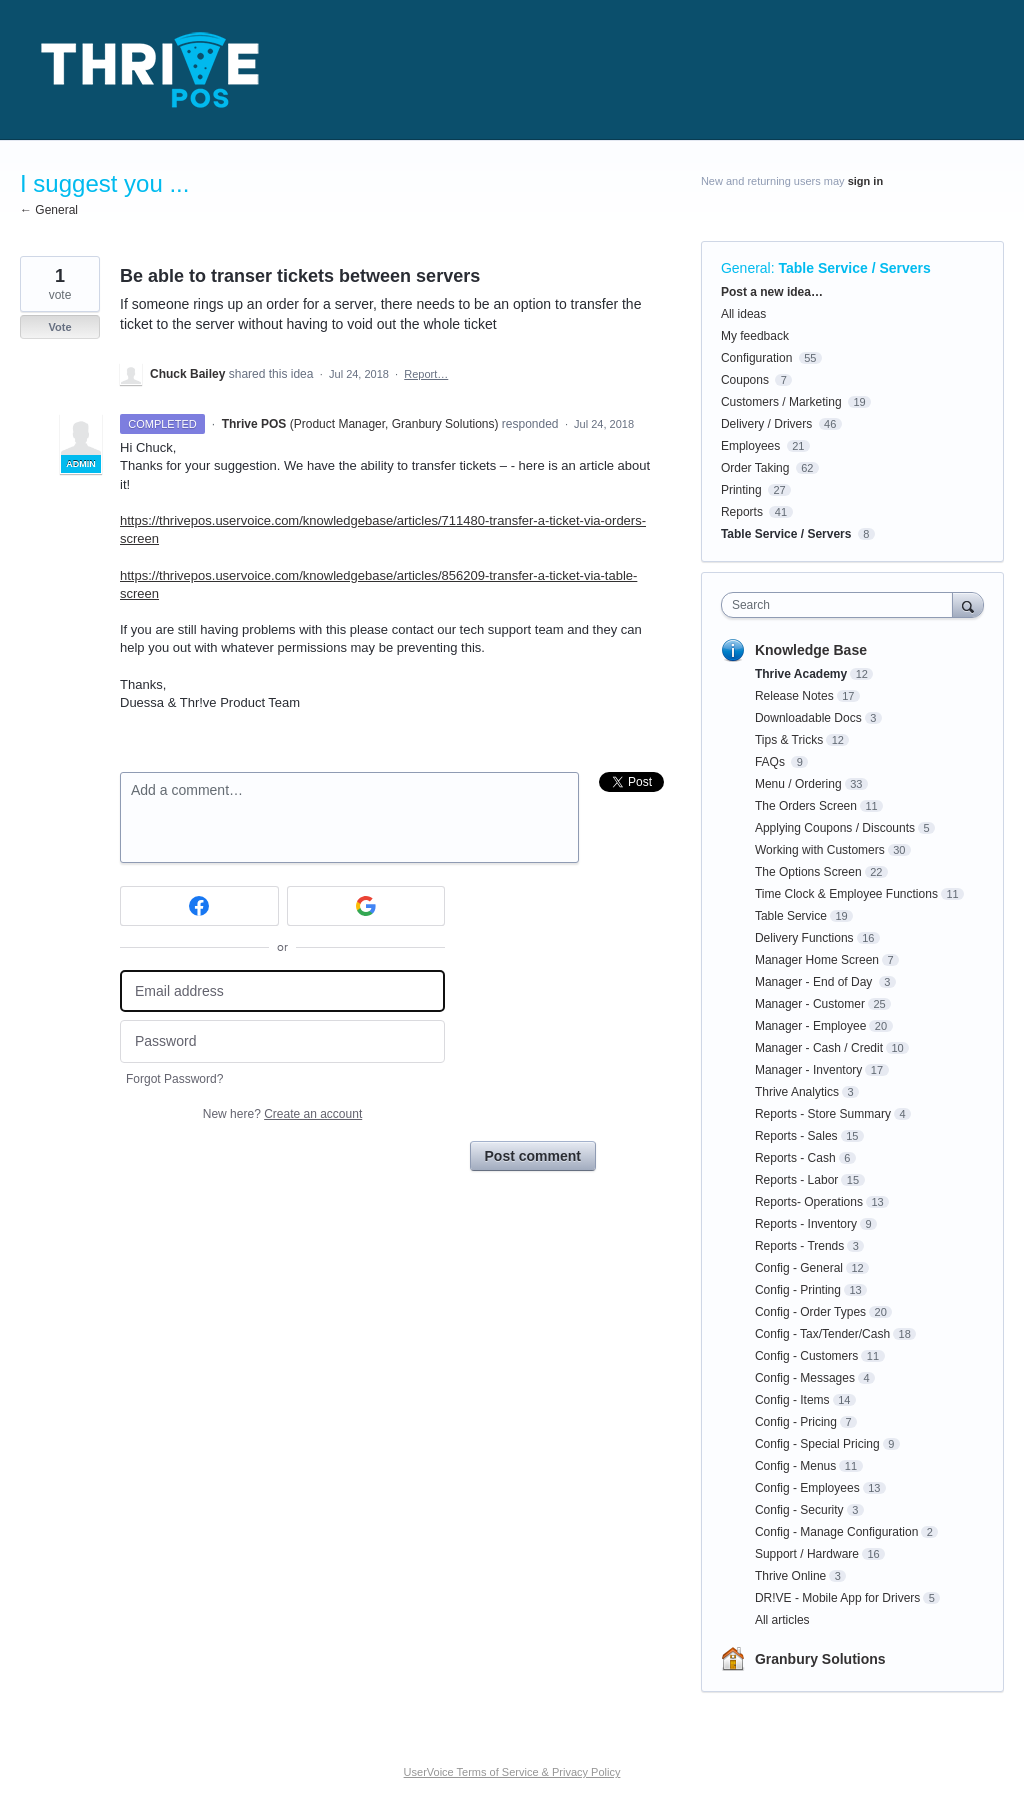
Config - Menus (795, 1466)
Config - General (799, 1268)
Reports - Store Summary (823, 1114)
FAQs (771, 762)
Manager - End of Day (815, 982)
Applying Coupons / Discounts (835, 828)
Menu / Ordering (798, 784)
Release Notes (794, 696)
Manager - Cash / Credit (819, 1048)
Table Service (791, 916)
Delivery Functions (804, 938)
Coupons (745, 380)
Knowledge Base (811, 650)
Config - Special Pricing (817, 1444)
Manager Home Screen (817, 960)
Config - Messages (805, 1378)
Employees (750, 446)
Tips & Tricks (789, 740)
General (746, 268)
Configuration (756, 358)
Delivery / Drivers (766, 424)
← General (49, 210)
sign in (865, 181)
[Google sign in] (366, 906)
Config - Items (792, 1400)
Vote (59, 327)
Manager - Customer (810, 1004)
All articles (782, 1620)
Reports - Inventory (806, 1224)
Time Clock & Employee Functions (846, 894)
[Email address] (282, 991)
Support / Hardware (807, 1554)
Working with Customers (820, 850)
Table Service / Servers (855, 268)
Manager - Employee (810, 1026)
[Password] (282, 1041)
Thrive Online (790, 1576)
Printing (741, 490)
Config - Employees (807, 1488)
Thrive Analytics (797, 1092)
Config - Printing (798, 1290)
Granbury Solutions (820, 1659)
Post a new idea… (772, 292)
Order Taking (755, 468)
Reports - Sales (796, 1136)
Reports (742, 512)
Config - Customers (806, 1356)
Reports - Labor (796, 1180)
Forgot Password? (174, 1079)
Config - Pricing (796, 1422)
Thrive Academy (801, 674)
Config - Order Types (810, 1312)
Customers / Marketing (781, 402)
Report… (426, 374)
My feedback (755, 336)
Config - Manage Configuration (836, 1532)
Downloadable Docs (808, 718)
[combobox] (841, 605)
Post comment (533, 1156)
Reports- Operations (809, 1202)
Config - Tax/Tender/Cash (822, 1334)
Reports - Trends (799, 1246)
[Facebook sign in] (199, 906)
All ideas (743, 314)
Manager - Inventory (808, 1070)
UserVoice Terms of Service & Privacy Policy (512, 1772)
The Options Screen (808, 872)
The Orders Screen (806, 806)
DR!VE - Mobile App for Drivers (837, 1598)
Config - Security (799, 1510)
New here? (282, 1114)
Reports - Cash (795, 1158)
